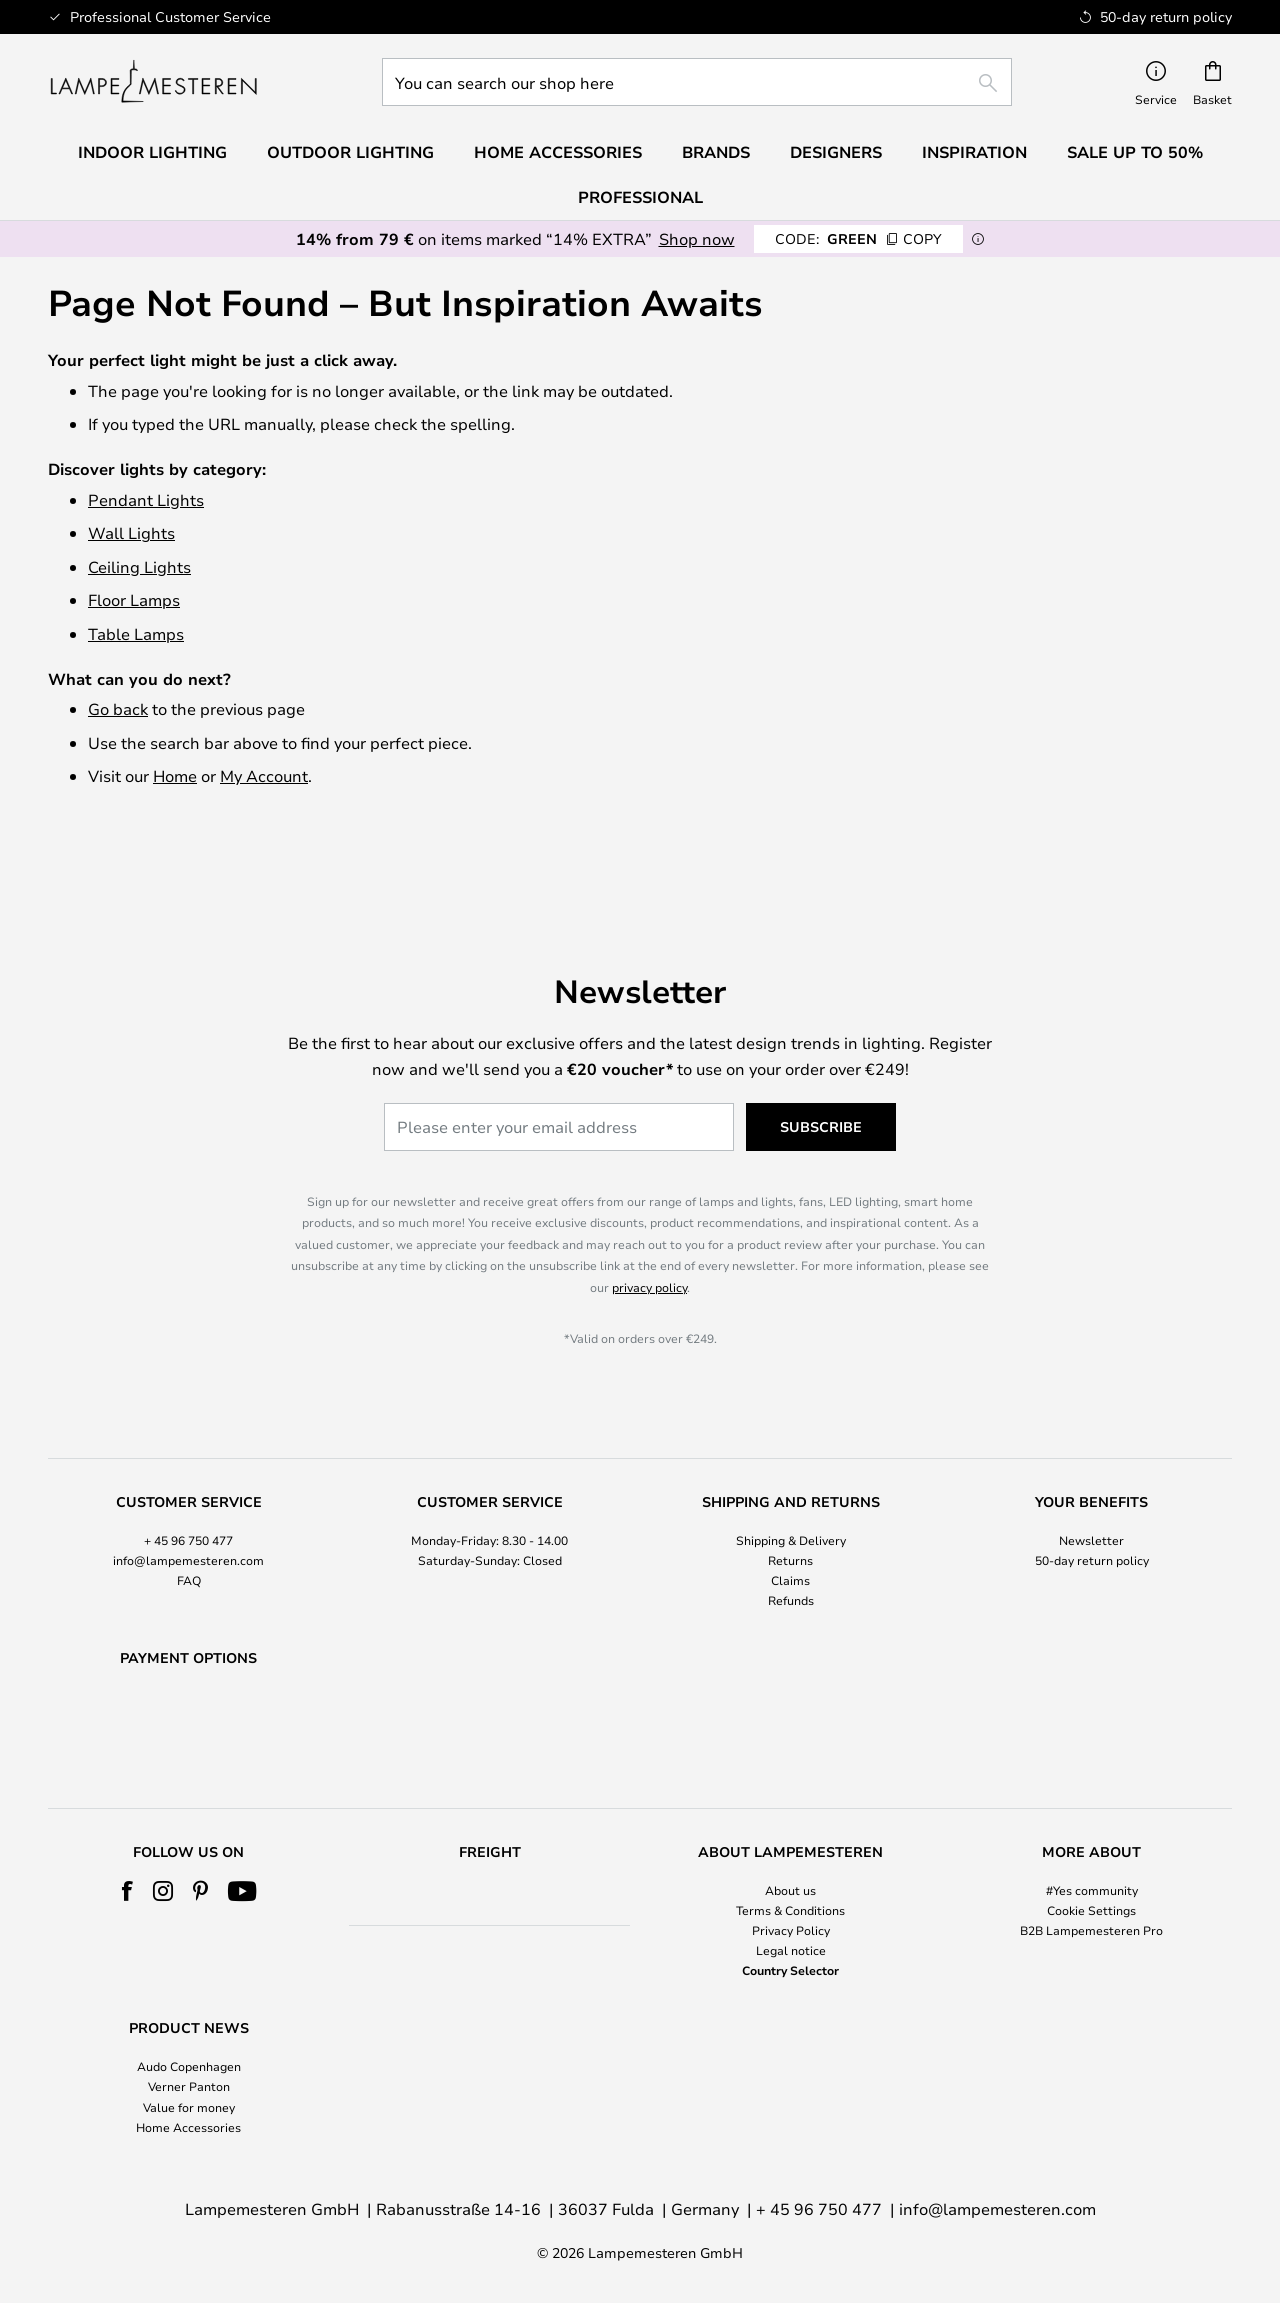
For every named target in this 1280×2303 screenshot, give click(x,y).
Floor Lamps (134, 599)
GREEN (858, 238)
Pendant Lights (146, 499)
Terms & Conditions (790, 1910)
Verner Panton (189, 2087)
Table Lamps (136, 633)
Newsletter (1091, 1488)
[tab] (188, 1501)
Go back (118, 708)
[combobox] (697, 82)
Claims (790, 1529)
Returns (790, 1509)
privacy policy (649, 1236)
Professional (640, 197)
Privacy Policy (791, 1930)
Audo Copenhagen (189, 2067)
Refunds (791, 1549)
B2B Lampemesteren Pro (1091, 1930)
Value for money (189, 2107)
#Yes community (1092, 1890)
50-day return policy (1092, 1509)
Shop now (697, 238)
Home (175, 775)
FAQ (189, 1529)
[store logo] (153, 82)
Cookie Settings (1091, 1910)
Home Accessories (188, 2127)
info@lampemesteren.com (188, 1509)
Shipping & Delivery (791, 1488)
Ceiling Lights (139, 566)
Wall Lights (131, 532)
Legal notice (791, 1951)
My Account (264, 775)
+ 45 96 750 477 (188, 1488)
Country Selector (790, 1971)
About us (790, 1890)
